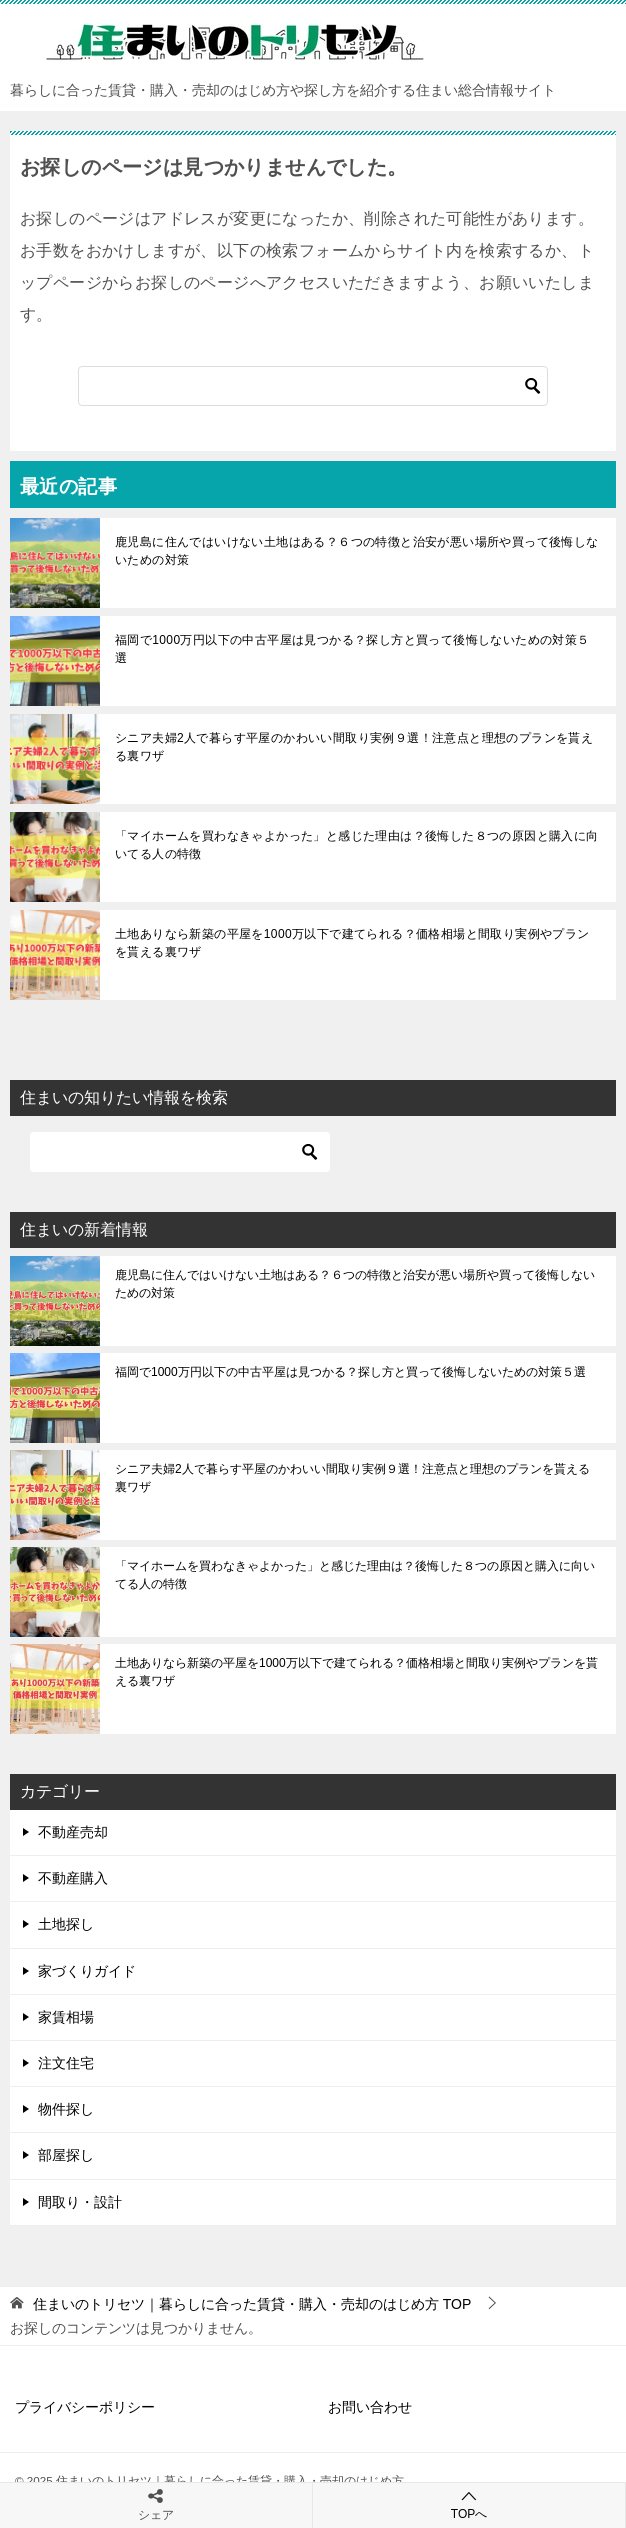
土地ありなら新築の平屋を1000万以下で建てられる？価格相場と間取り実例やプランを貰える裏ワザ (352, 943)
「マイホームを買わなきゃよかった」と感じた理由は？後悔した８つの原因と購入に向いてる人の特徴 (357, 845)
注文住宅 (66, 2063)
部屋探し (66, 2155)
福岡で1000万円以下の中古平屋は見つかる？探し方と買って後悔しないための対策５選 (352, 649)
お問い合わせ (370, 2407)
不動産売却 (73, 1832)
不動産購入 (73, 1878)
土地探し (66, 1924)
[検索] (313, 386)
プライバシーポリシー (85, 2407)
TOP (252, 2304)
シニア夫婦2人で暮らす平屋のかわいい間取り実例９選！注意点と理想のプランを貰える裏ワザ (354, 747)
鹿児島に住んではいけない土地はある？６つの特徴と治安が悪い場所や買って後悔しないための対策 (357, 551)
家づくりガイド (87, 1971)
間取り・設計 (80, 2202)
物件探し (66, 2109)
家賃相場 (66, 2017)
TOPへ (469, 2504)
